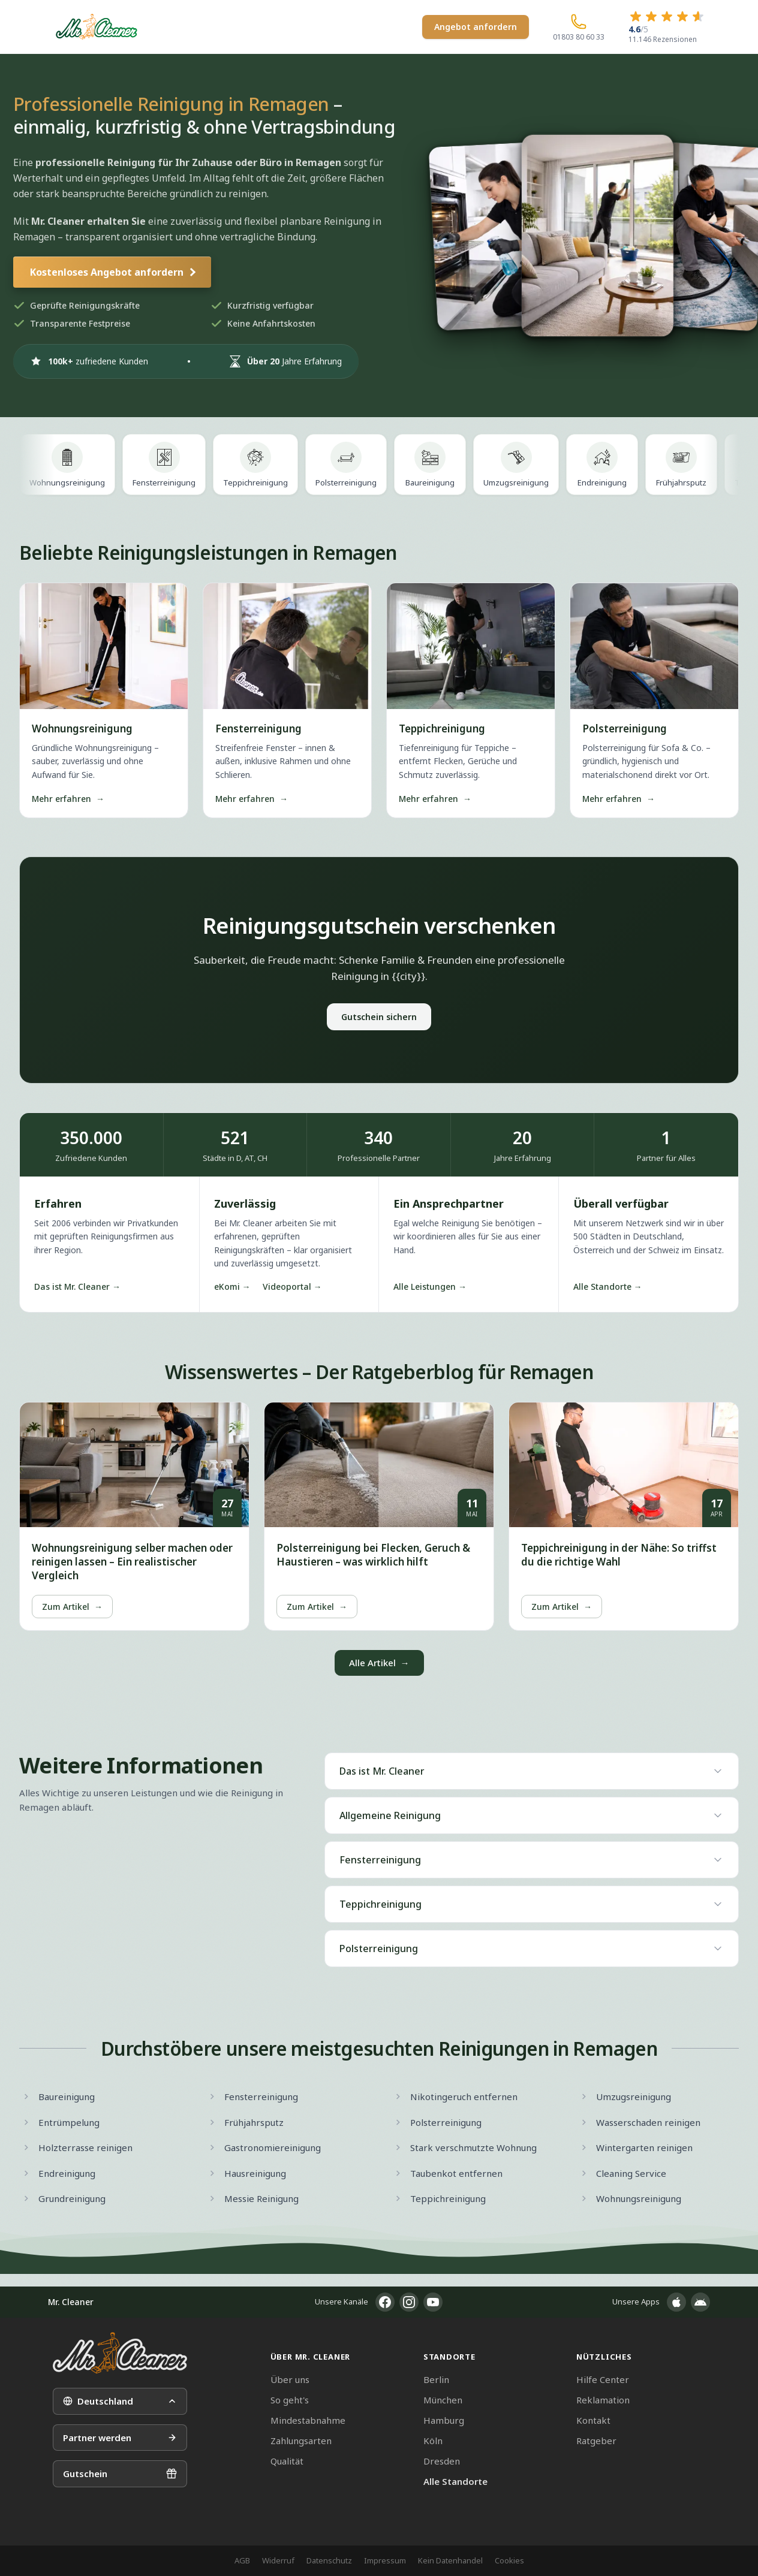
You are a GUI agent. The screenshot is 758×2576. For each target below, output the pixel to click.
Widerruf (278, 2560)
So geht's (289, 2400)
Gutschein (120, 2474)
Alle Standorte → (607, 1286)
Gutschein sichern (379, 1016)
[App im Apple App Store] (676, 2302)
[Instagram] (409, 2302)
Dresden (441, 2461)
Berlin (436, 2379)
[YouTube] (433, 2302)
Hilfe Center (602, 2379)
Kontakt (593, 2420)
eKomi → (232, 1286)
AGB (242, 2560)
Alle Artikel (379, 1663)
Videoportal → (292, 1286)
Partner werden (120, 2438)
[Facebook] (385, 2302)
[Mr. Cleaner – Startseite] (120, 2352)
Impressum (385, 2560)
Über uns (289, 2379)
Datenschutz (329, 2560)
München (442, 2400)
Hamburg (443, 2420)
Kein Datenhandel (450, 2560)
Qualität (286, 2461)
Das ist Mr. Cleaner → (77, 1286)
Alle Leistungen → (430, 1286)
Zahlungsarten (301, 2441)
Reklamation (603, 2400)
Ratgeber (596, 2441)
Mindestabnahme (307, 2420)
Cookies (509, 2560)
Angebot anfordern (475, 26)
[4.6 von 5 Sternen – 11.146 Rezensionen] (666, 27)
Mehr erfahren (68, 798)
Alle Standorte (455, 2481)
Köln (433, 2441)
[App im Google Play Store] (700, 2302)
